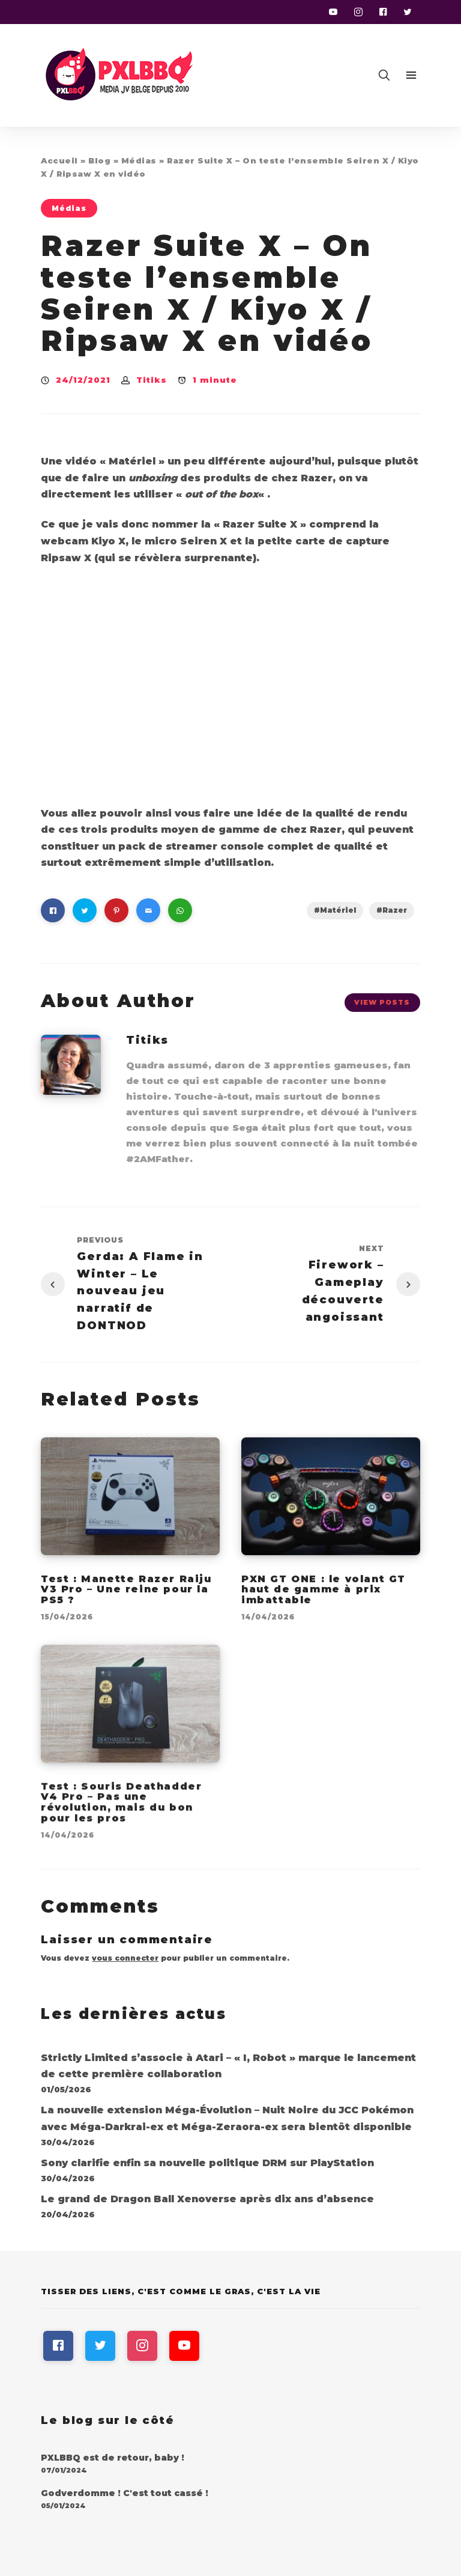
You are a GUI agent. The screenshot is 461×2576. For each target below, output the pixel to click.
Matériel (338, 910)
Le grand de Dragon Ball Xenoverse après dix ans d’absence (207, 2199)
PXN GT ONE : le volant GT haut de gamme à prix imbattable (323, 1599)
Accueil (59, 160)
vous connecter (125, 1957)
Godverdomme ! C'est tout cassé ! (124, 2493)
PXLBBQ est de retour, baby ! (112, 2457)
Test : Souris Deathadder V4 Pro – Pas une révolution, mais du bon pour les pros (121, 1813)
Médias (139, 160)
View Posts (382, 1002)
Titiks (151, 380)
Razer (394, 910)
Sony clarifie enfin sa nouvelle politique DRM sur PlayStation (207, 2163)
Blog (99, 160)
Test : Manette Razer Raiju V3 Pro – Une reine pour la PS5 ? (126, 1599)
